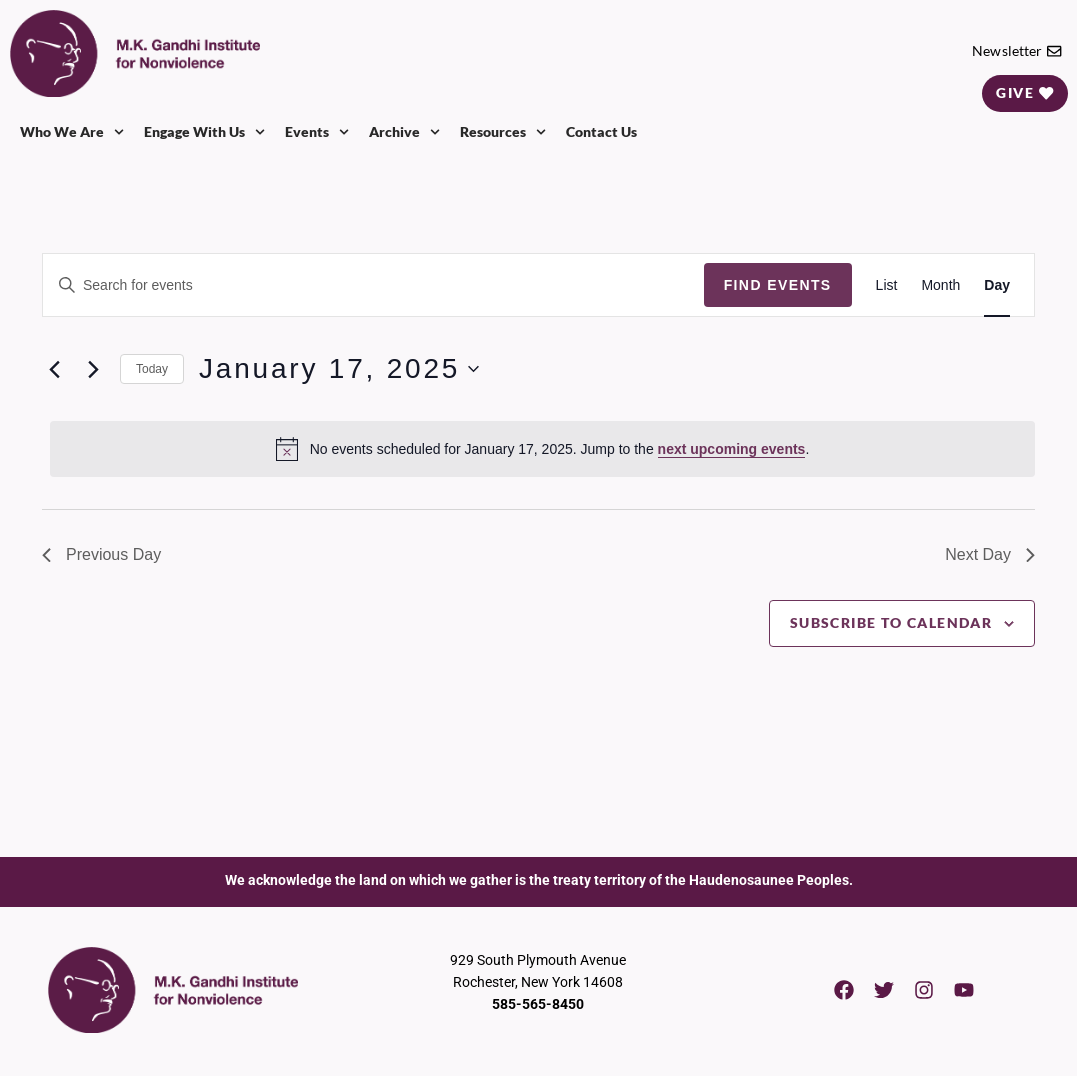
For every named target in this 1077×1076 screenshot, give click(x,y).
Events (317, 132)
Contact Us (601, 131)
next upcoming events (732, 449)
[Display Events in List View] (887, 285)
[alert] (542, 449)
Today (152, 369)
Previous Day (101, 554)
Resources (503, 132)
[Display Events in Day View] (997, 285)
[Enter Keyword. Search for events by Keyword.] (373, 285)
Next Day (990, 554)
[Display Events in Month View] (940, 285)
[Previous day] (54, 369)
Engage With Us (204, 132)
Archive (404, 132)
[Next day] (93, 369)
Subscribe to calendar (891, 622)
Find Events (778, 285)
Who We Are (72, 132)
